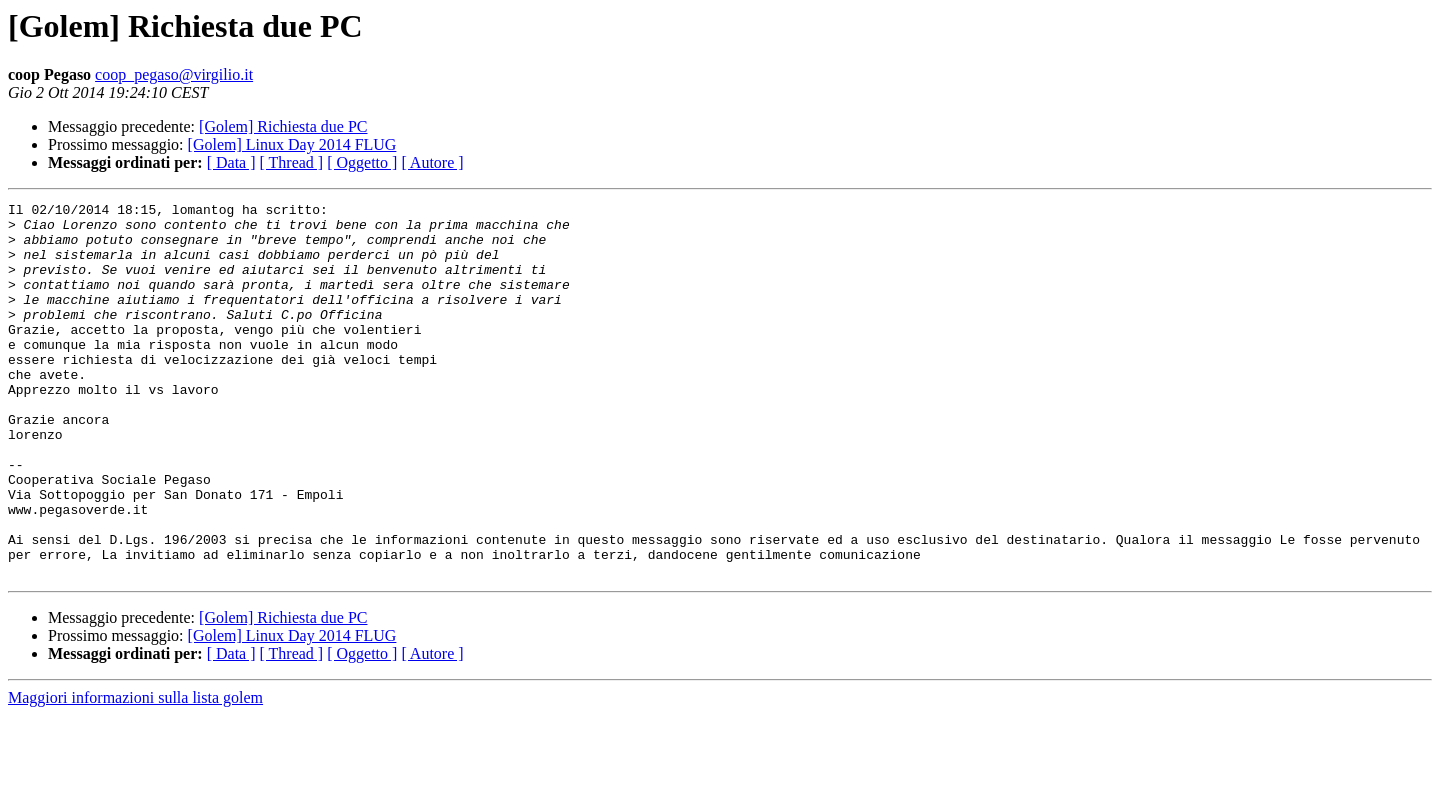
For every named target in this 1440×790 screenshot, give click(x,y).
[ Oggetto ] (362, 162)
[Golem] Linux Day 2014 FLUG (292, 144)
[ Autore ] (432, 162)
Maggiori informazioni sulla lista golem (135, 772)
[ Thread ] (292, 162)
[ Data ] (231, 162)
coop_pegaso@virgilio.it (174, 74)
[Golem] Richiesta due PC (283, 126)
